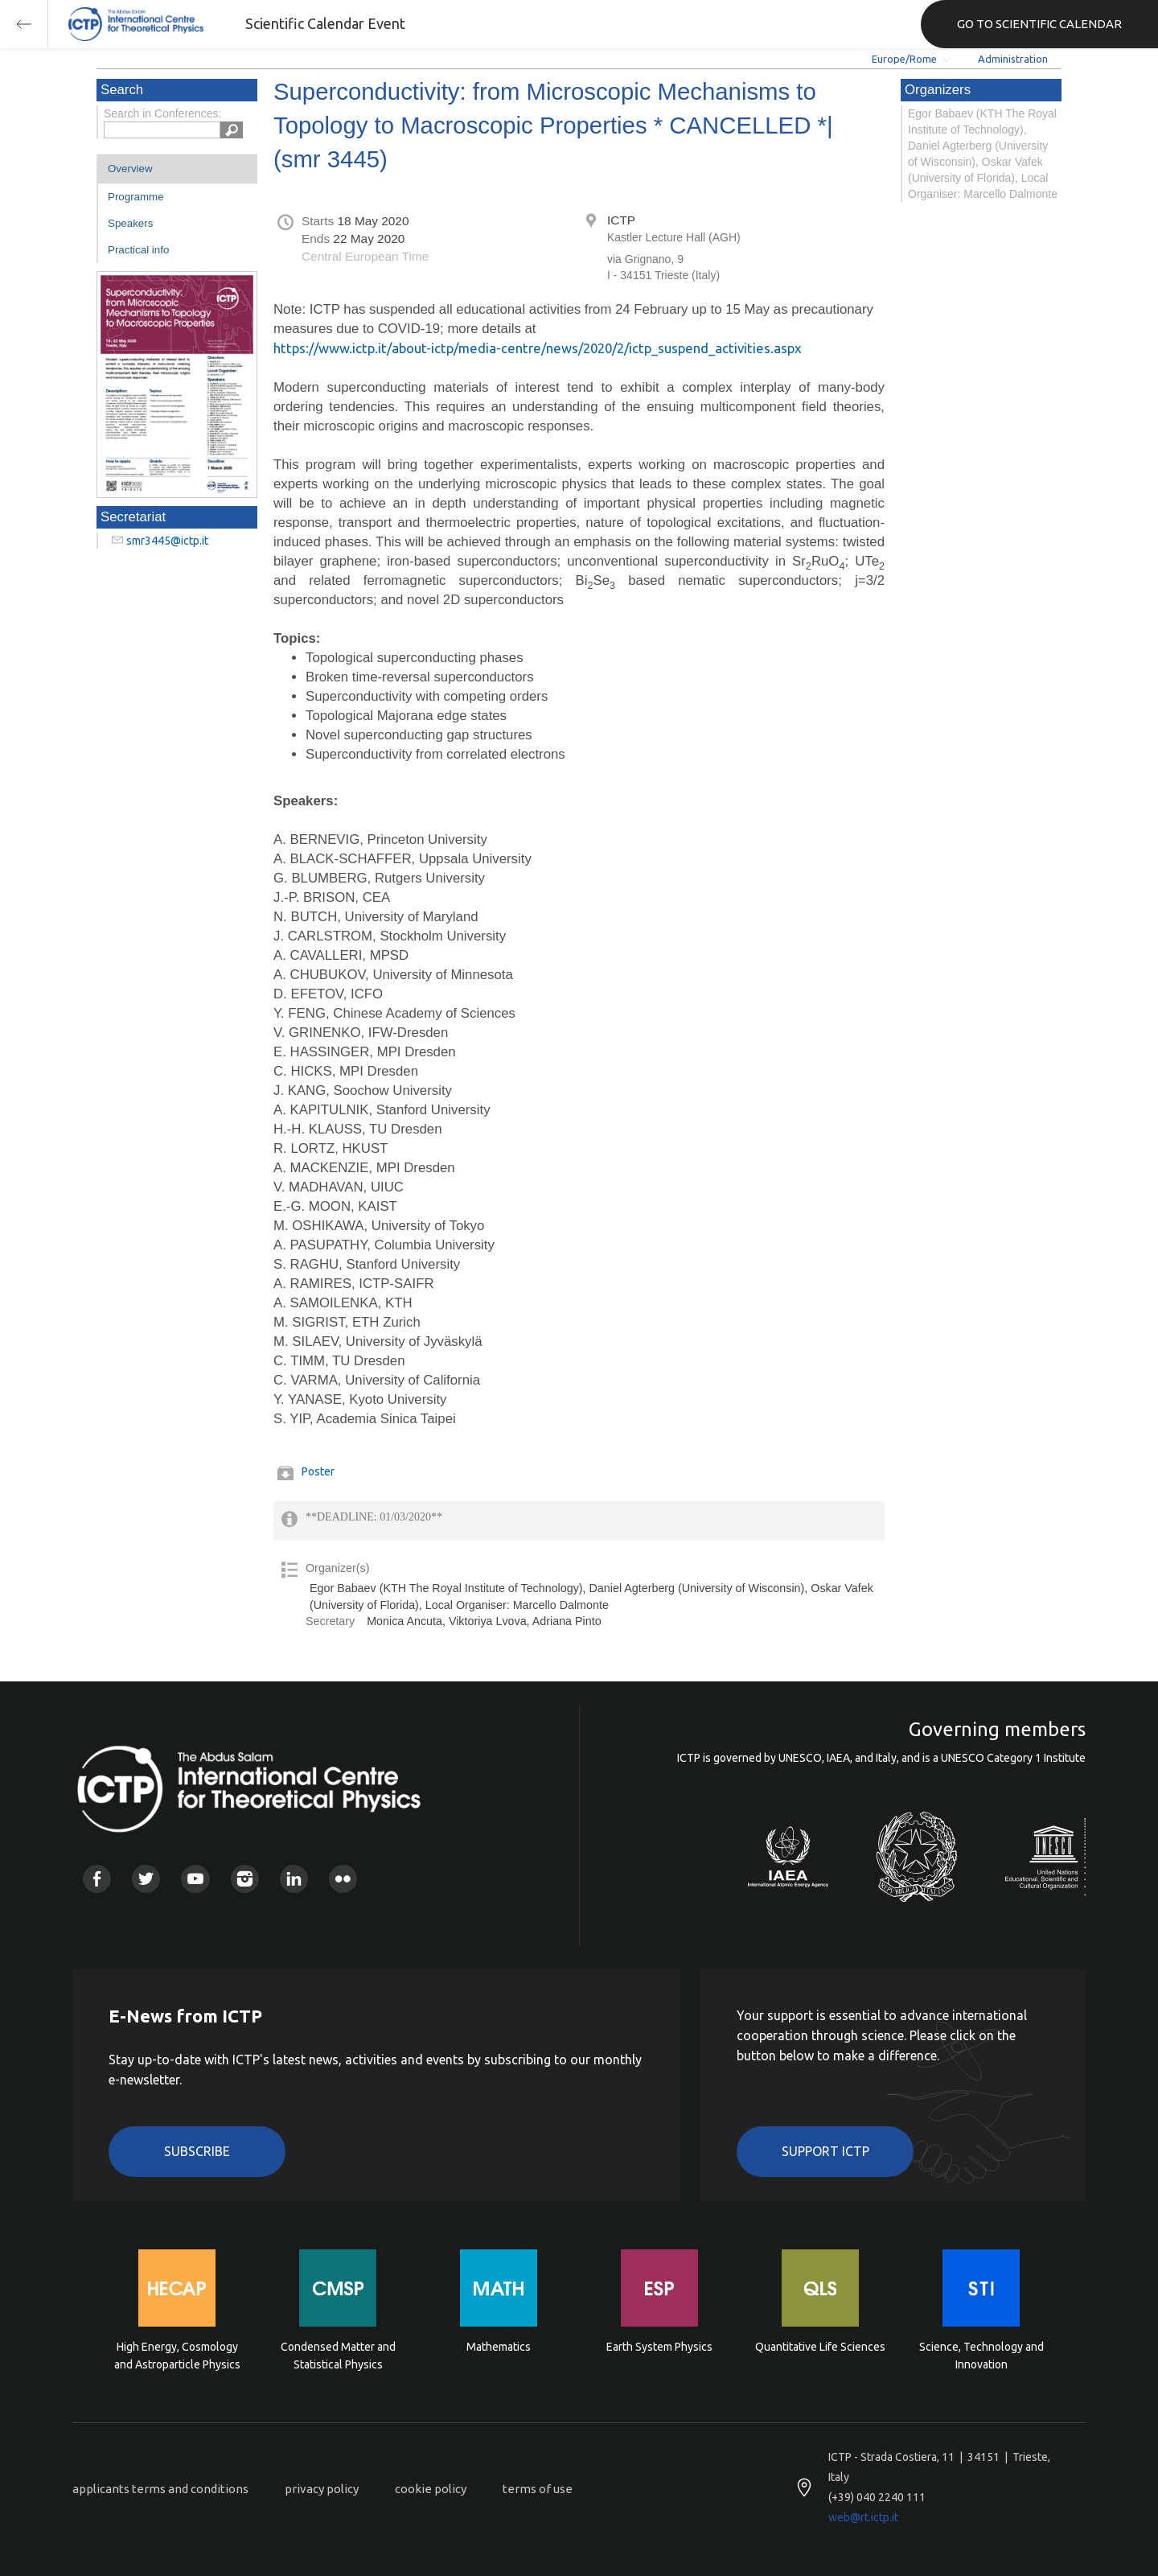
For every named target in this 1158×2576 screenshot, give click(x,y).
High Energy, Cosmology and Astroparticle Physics (177, 2355)
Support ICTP (825, 2151)
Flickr (343, 1879)
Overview (130, 169)
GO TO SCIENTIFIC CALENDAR (1039, 24)
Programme (136, 197)
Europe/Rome (904, 58)
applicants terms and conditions (160, 2489)
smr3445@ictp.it (167, 540)
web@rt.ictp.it (863, 2517)
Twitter (146, 1879)
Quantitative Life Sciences (820, 2346)
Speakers (130, 223)
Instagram (245, 1879)
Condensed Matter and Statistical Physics (338, 2355)
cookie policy (430, 2489)
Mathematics (498, 2346)
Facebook (97, 1879)
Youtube (195, 1879)
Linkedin (294, 1879)
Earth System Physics (659, 2346)
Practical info (138, 250)
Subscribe (197, 2151)
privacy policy (322, 2489)
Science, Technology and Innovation (981, 2355)
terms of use (538, 2489)
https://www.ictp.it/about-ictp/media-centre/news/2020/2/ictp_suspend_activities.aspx (537, 348)
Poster (318, 1471)
